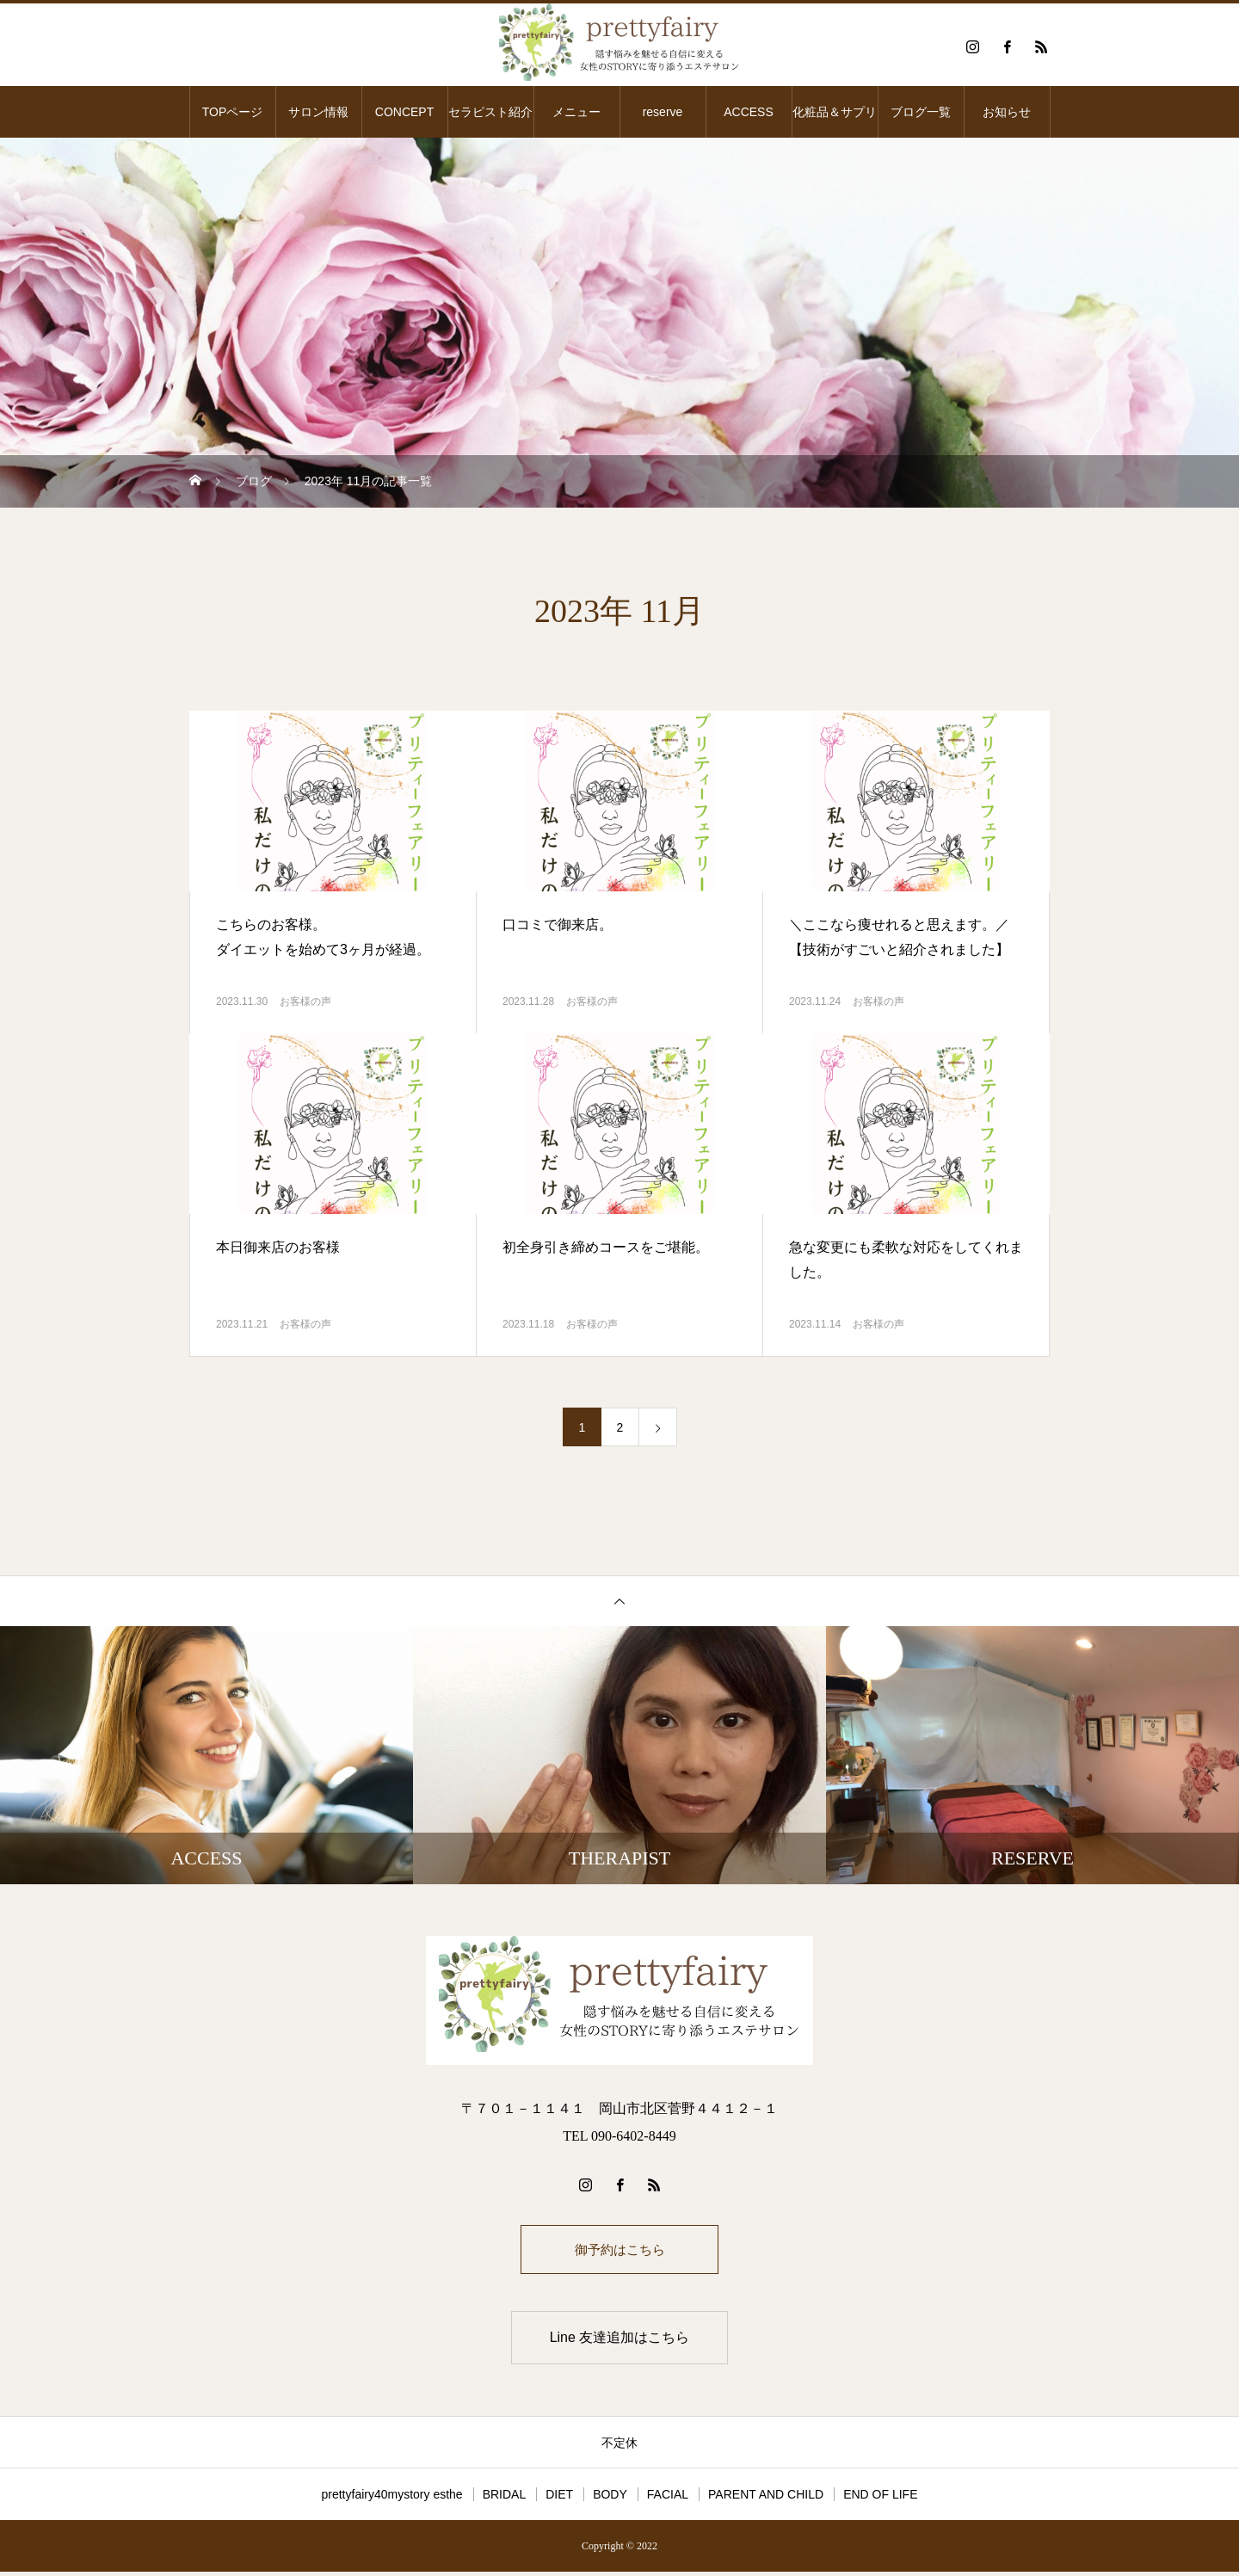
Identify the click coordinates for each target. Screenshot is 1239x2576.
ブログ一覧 (921, 112)
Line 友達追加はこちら (620, 2341)
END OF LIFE (880, 2498)
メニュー (576, 112)
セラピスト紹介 (490, 112)
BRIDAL (505, 2498)
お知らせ (1007, 112)
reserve (663, 112)
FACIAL (667, 2498)
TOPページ (232, 112)
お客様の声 (305, 1001)
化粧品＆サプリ (834, 112)
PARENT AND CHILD (765, 2498)
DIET (559, 2498)
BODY (610, 2498)
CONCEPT (404, 112)
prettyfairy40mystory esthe (391, 2498)
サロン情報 (318, 112)
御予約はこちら (619, 2251)
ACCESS (749, 112)
